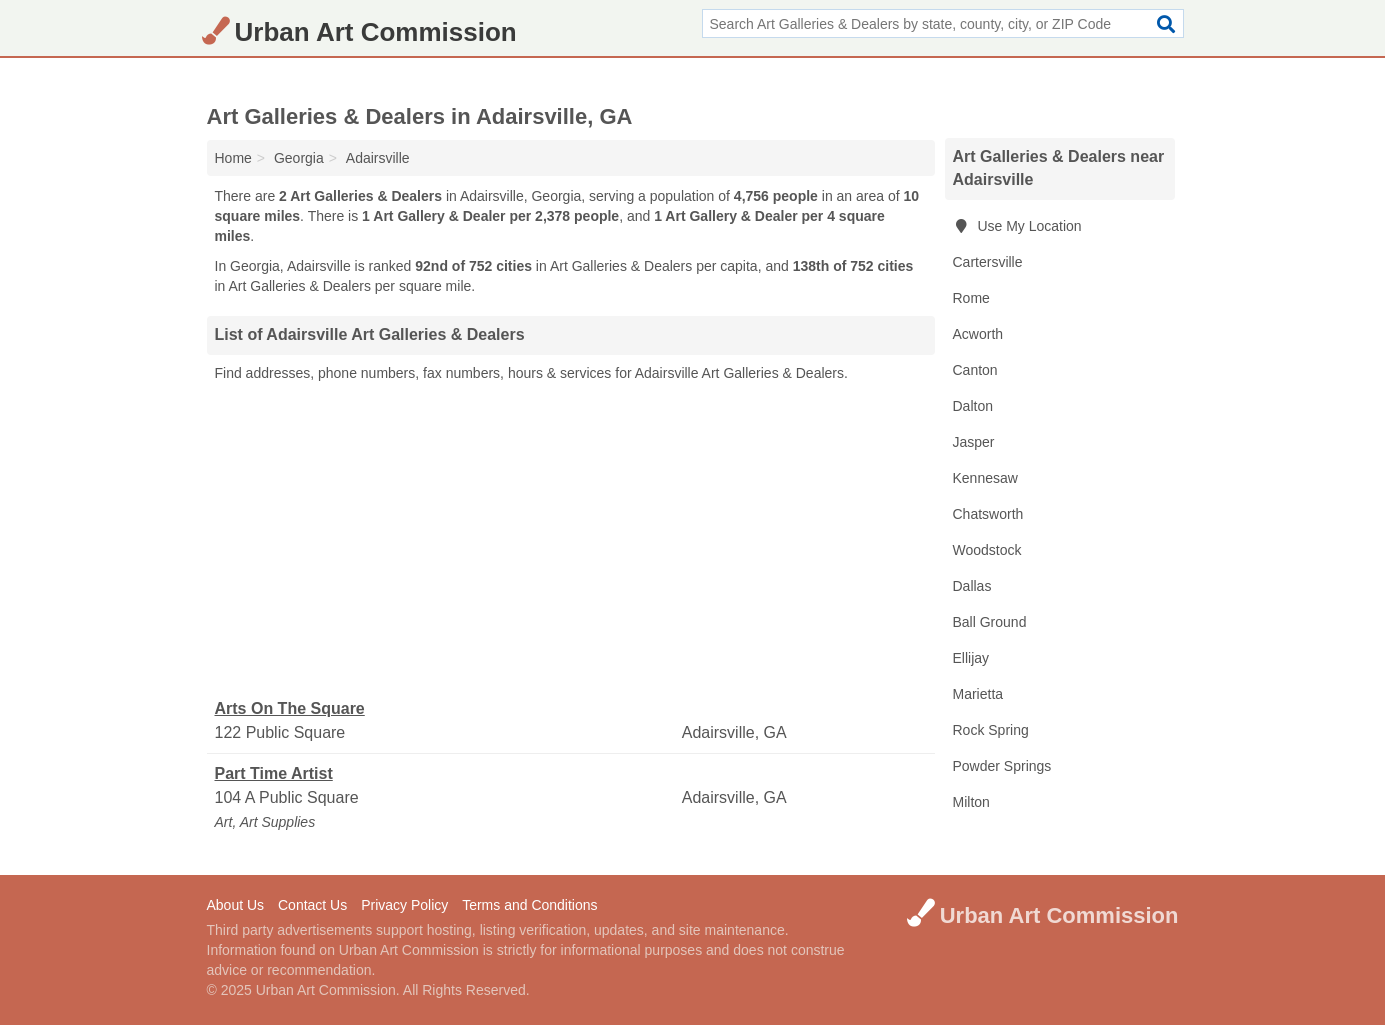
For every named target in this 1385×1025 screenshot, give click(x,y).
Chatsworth (988, 514)
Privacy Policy (404, 905)
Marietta (978, 694)
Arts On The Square (290, 708)
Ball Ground (990, 622)
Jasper (974, 442)
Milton (971, 802)
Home (233, 158)
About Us (236, 905)
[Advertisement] (571, 541)
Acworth (978, 334)
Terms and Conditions (529, 905)
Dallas (972, 586)
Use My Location (1017, 226)
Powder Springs (1002, 766)
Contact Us (312, 905)
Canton (975, 370)
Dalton (973, 406)
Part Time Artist (274, 773)
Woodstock (987, 550)
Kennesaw (985, 478)
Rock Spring (991, 730)
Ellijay (971, 658)
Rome (971, 298)
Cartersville (988, 262)
